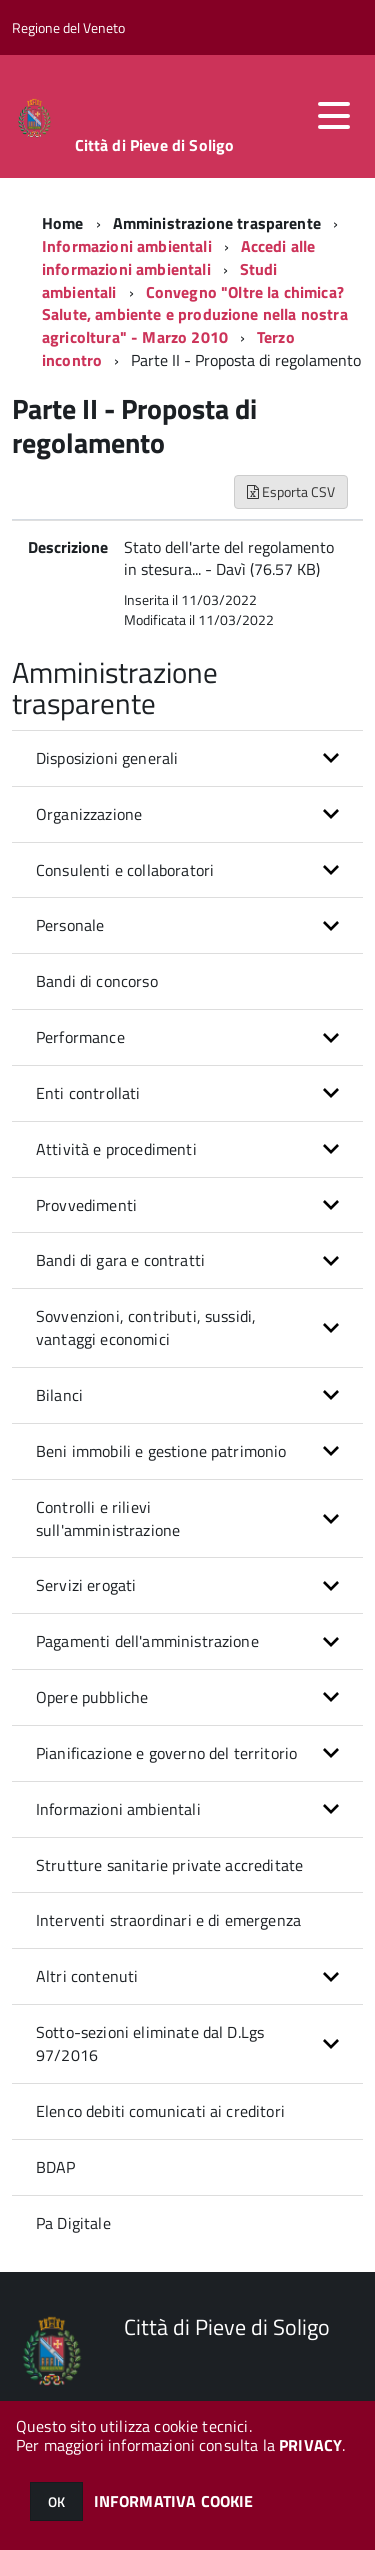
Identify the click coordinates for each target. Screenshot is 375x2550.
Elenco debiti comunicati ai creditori (160, 2111)
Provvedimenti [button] (86, 1205)
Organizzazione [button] (89, 814)
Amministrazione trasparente (217, 223)
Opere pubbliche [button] (92, 1697)
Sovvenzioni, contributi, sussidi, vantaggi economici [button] (146, 1327)
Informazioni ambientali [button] (118, 1809)
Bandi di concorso (97, 981)
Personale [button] (70, 925)
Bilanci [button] (59, 1395)
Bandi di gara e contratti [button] (120, 1260)
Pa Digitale (73, 2223)
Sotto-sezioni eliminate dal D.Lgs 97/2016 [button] (150, 2043)
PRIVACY (310, 2445)
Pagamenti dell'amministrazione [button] (147, 1641)
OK (56, 2501)
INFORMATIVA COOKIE (174, 2501)
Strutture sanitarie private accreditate (169, 1865)
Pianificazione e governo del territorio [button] (166, 1753)
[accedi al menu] (334, 116)
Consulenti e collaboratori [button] (125, 870)
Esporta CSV (291, 491)
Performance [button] (80, 1037)
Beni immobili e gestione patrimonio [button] (161, 1451)
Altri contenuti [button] (87, 1976)
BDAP (56, 2167)
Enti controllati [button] (88, 1093)
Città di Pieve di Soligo (155, 145)
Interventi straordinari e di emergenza (168, 1920)
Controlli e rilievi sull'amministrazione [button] (108, 1518)
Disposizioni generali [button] (107, 758)
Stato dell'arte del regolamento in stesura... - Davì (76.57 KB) (229, 558)
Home (63, 223)
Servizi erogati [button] (86, 1585)
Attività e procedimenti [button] (116, 1149)
